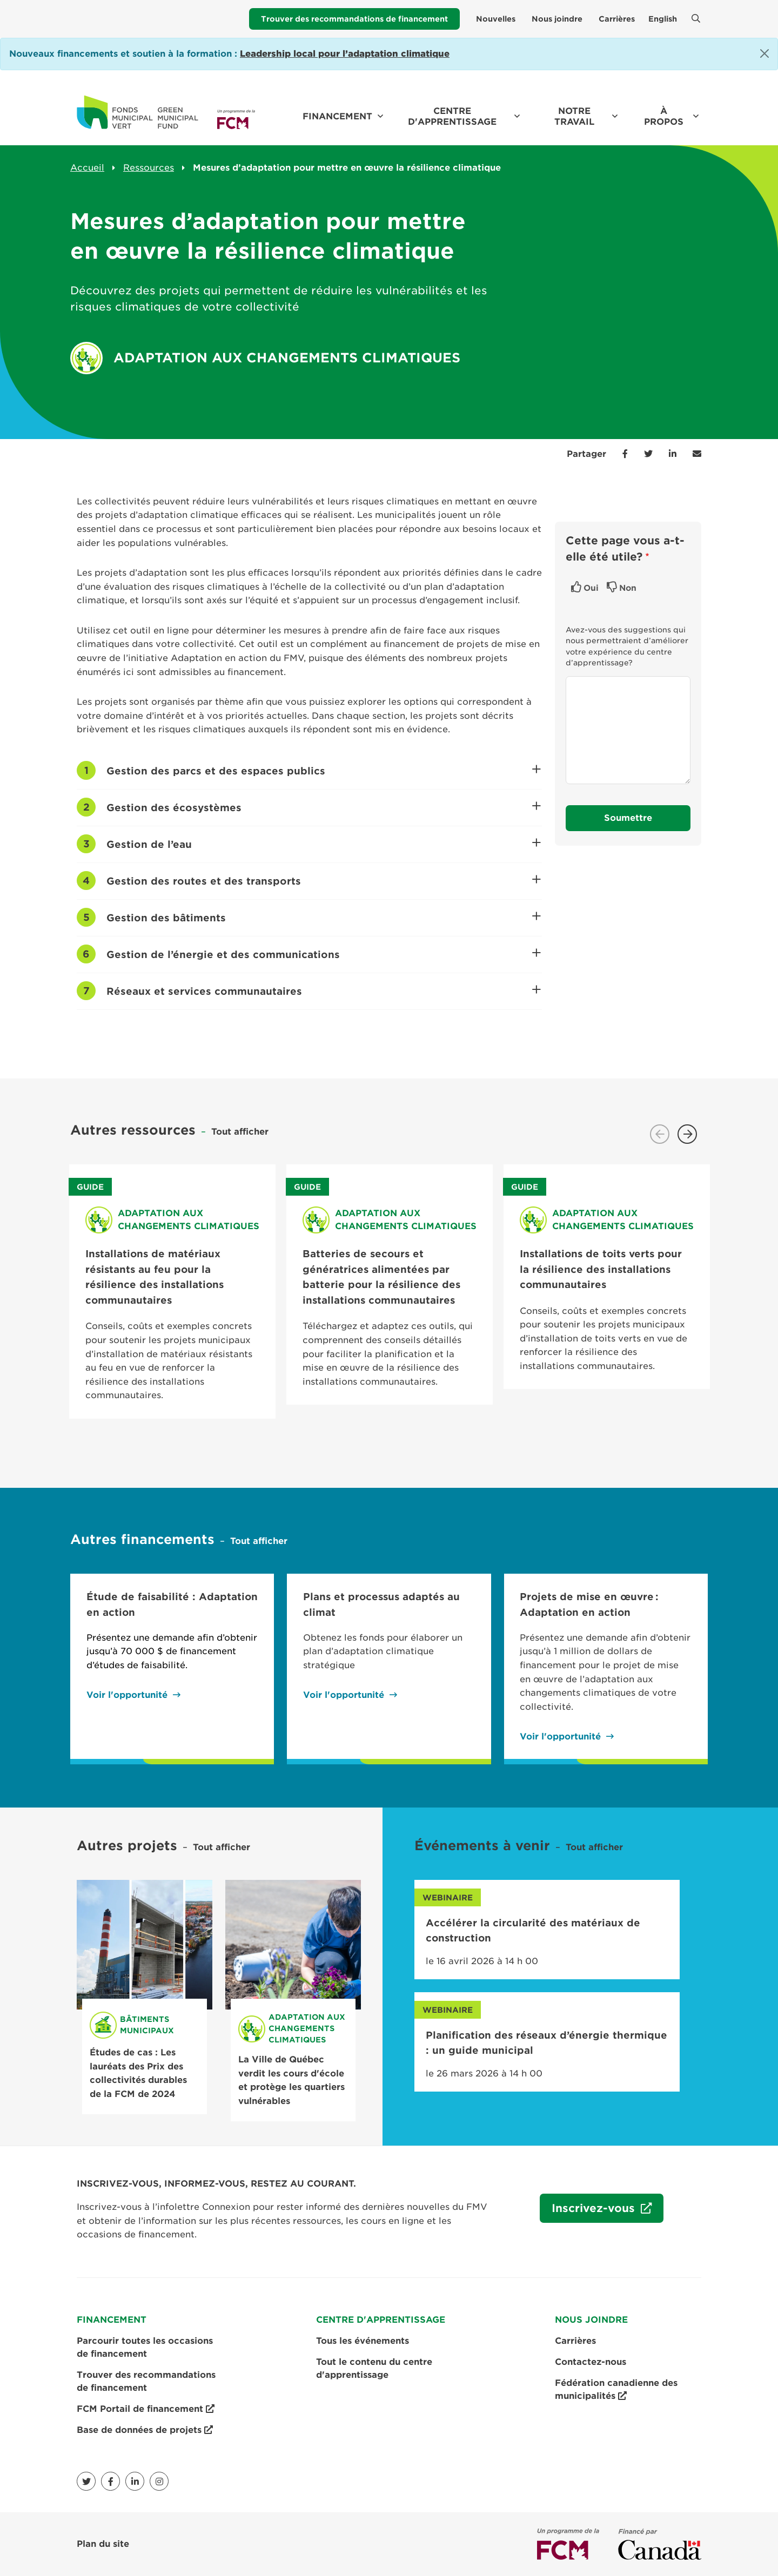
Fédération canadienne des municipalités (616, 2390)
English (662, 19)
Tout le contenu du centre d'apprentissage (374, 2368)
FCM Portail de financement (145, 2409)
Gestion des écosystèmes (321, 803)
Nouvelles (495, 19)
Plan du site (103, 2544)
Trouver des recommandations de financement (354, 19)
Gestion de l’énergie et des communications (321, 950)
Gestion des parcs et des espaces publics (321, 767)
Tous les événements (362, 2341)
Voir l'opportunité (126, 1695)
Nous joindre (557, 19)
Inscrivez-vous (589, 2212)
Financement (337, 116)
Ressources (148, 168)
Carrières (617, 19)
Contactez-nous (590, 2362)
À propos (663, 116)
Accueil (87, 168)
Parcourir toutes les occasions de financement (145, 2347)
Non (627, 588)
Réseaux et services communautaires (321, 987)
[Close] (764, 53)
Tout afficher (240, 1132)
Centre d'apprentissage (452, 116)
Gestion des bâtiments (321, 913)
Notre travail (574, 116)
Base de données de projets (145, 2430)
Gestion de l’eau (321, 840)
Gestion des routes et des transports (321, 877)
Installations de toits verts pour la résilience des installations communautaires (601, 1269)
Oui (591, 588)
